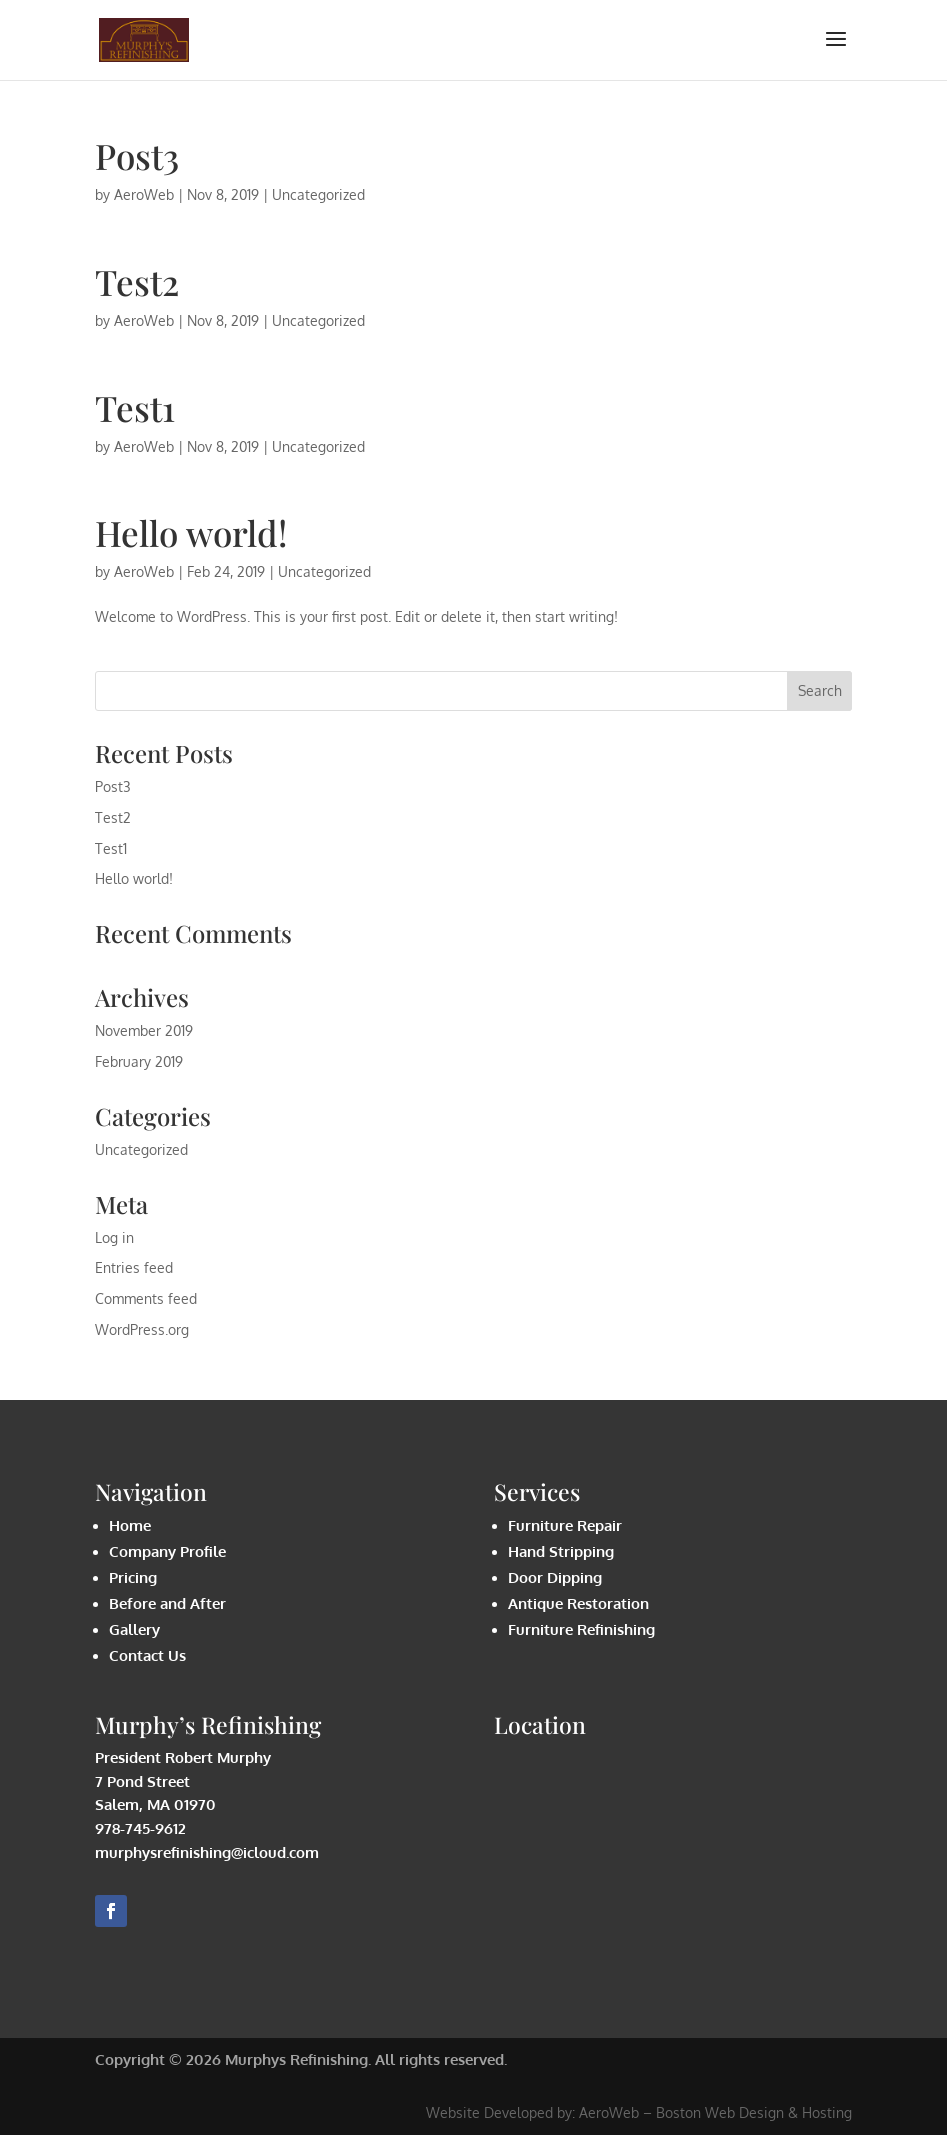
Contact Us (147, 1655)
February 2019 (139, 1061)
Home (130, 1525)
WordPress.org (142, 1329)
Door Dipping (555, 1577)
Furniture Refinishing (581, 1629)
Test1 (135, 407)
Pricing (133, 1577)
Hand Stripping (561, 1551)
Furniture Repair (565, 1525)
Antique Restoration (578, 1603)
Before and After (167, 1603)
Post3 (137, 155)
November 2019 (144, 1030)
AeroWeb (144, 194)
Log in (114, 1237)
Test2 (137, 281)
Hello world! (191, 532)
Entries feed (134, 1267)
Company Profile (167, 1551)
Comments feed (146, 1298)
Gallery (134, 1629)
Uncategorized (318, 194)
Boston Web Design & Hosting (754, 2112)
